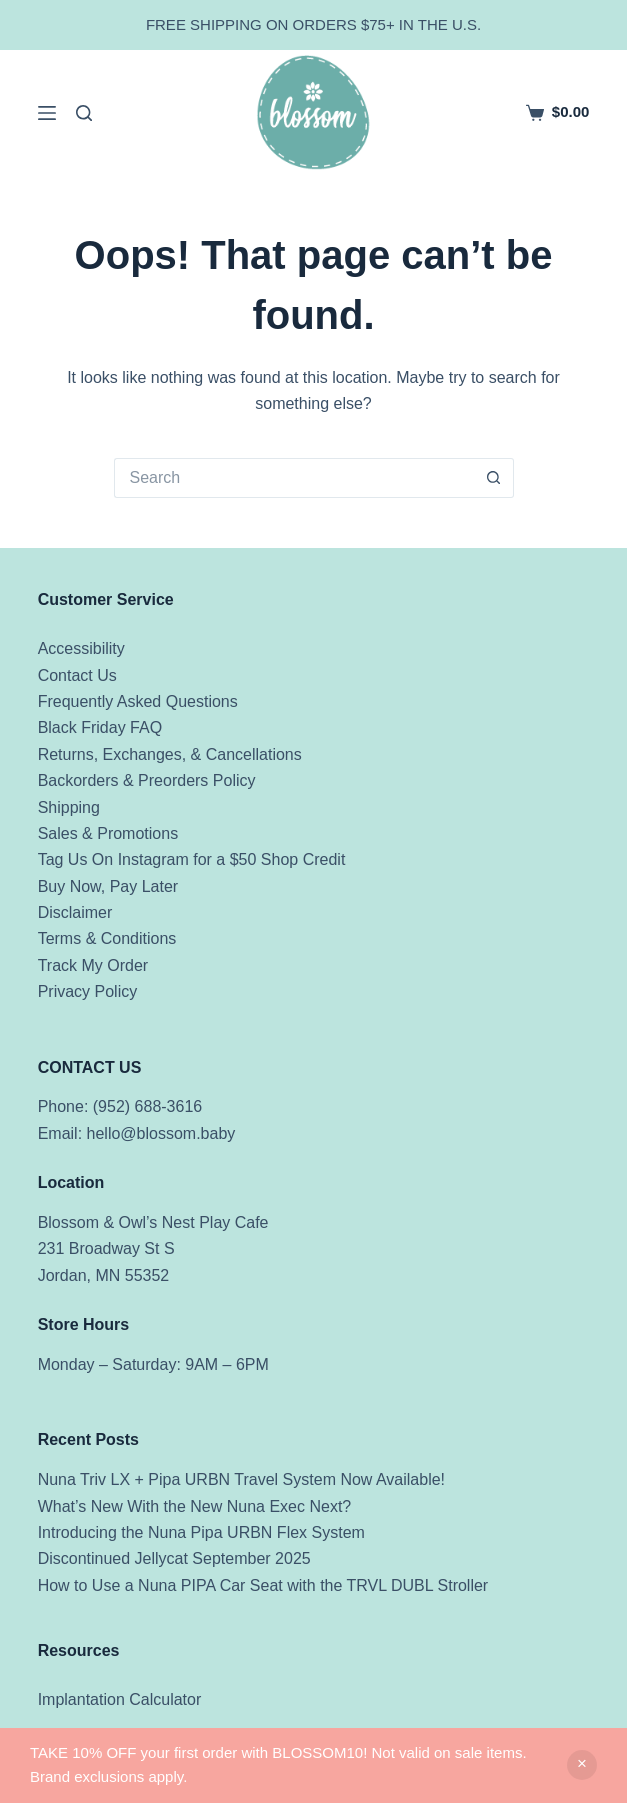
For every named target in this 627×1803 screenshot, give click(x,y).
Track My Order (93, 965)
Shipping (69, 807)
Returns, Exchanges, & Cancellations (170, 754)
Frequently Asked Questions (138, 701)
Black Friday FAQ (100, 727)
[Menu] (47, 113)
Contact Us (77, 675)
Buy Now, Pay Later (108, 886)
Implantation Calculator (120, 1699)
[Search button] (494, 478)
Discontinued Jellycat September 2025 (174, 1558)
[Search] (84, 113)
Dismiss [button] (582, 1765)
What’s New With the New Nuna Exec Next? (195, 1506)
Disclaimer (75, 912)
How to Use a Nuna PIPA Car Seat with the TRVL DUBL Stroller (263, 1585)
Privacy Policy (88, 991)
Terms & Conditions (107, 938)
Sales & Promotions (108, 833)
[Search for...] (294, 478)
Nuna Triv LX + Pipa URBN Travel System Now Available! (241, 1479)
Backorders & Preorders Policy (147, 780)
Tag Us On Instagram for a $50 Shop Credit (192, 859)
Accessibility (81, 648)
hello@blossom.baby (161, 1133)
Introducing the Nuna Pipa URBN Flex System (201, 1532)
